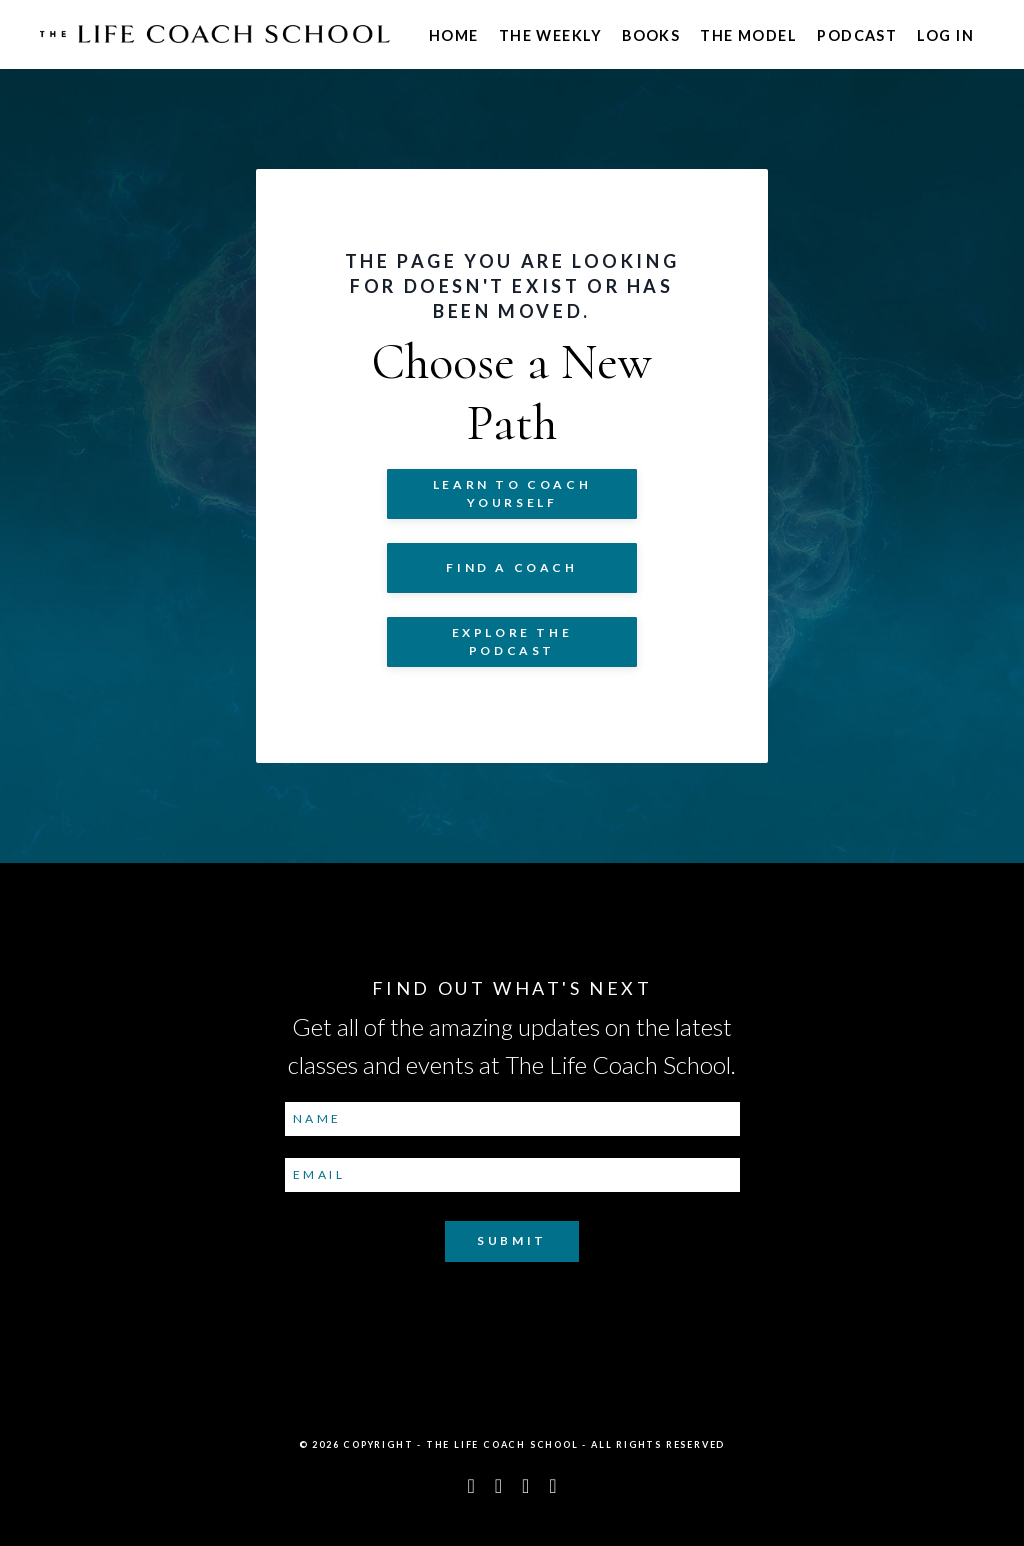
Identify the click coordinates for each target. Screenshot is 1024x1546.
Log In (945, 35)
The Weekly (550, 35)
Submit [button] (512, 1240)
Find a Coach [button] (511, 567)
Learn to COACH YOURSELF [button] (512, 493)
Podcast (857, 35)
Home (454, 35)
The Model (748, 35)
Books (651, 35)
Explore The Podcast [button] (512, 641)
